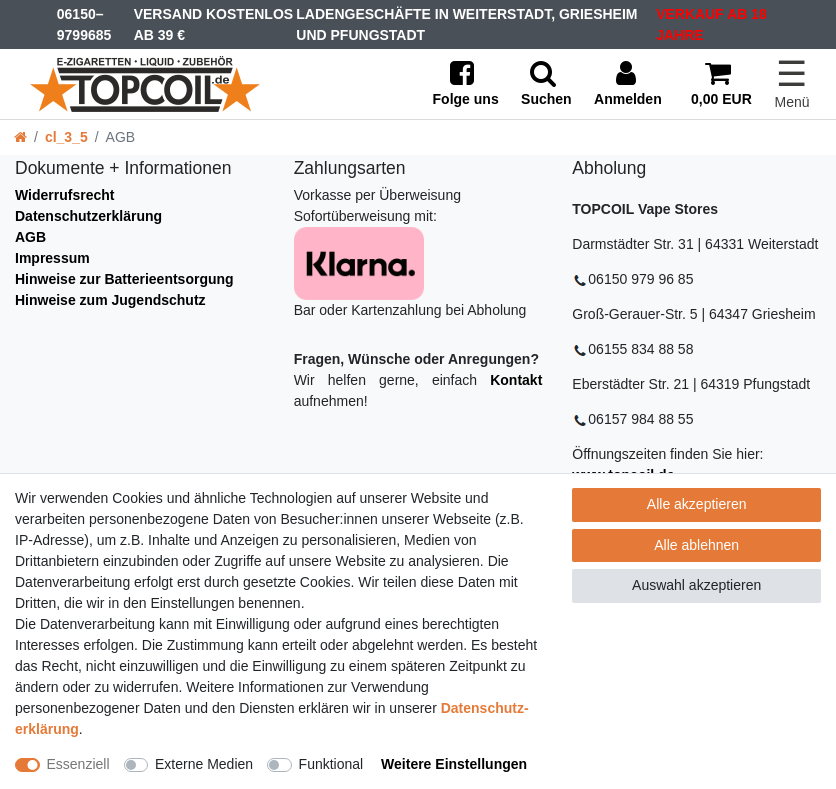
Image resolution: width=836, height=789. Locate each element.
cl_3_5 (66, 137)
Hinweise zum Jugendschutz (110, 300)
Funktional (331, 764)
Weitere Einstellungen (454, 764)
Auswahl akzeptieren (696, 585)
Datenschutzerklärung (88, 216)
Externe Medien (204, 764)
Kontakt (516, 380)
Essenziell (78, 764)
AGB (30, 237)
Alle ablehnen (696, 545)
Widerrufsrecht (64, 195)
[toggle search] (546, 84)
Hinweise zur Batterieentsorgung (124, 279)
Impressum (52, 258)
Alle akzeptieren (697, 504)
